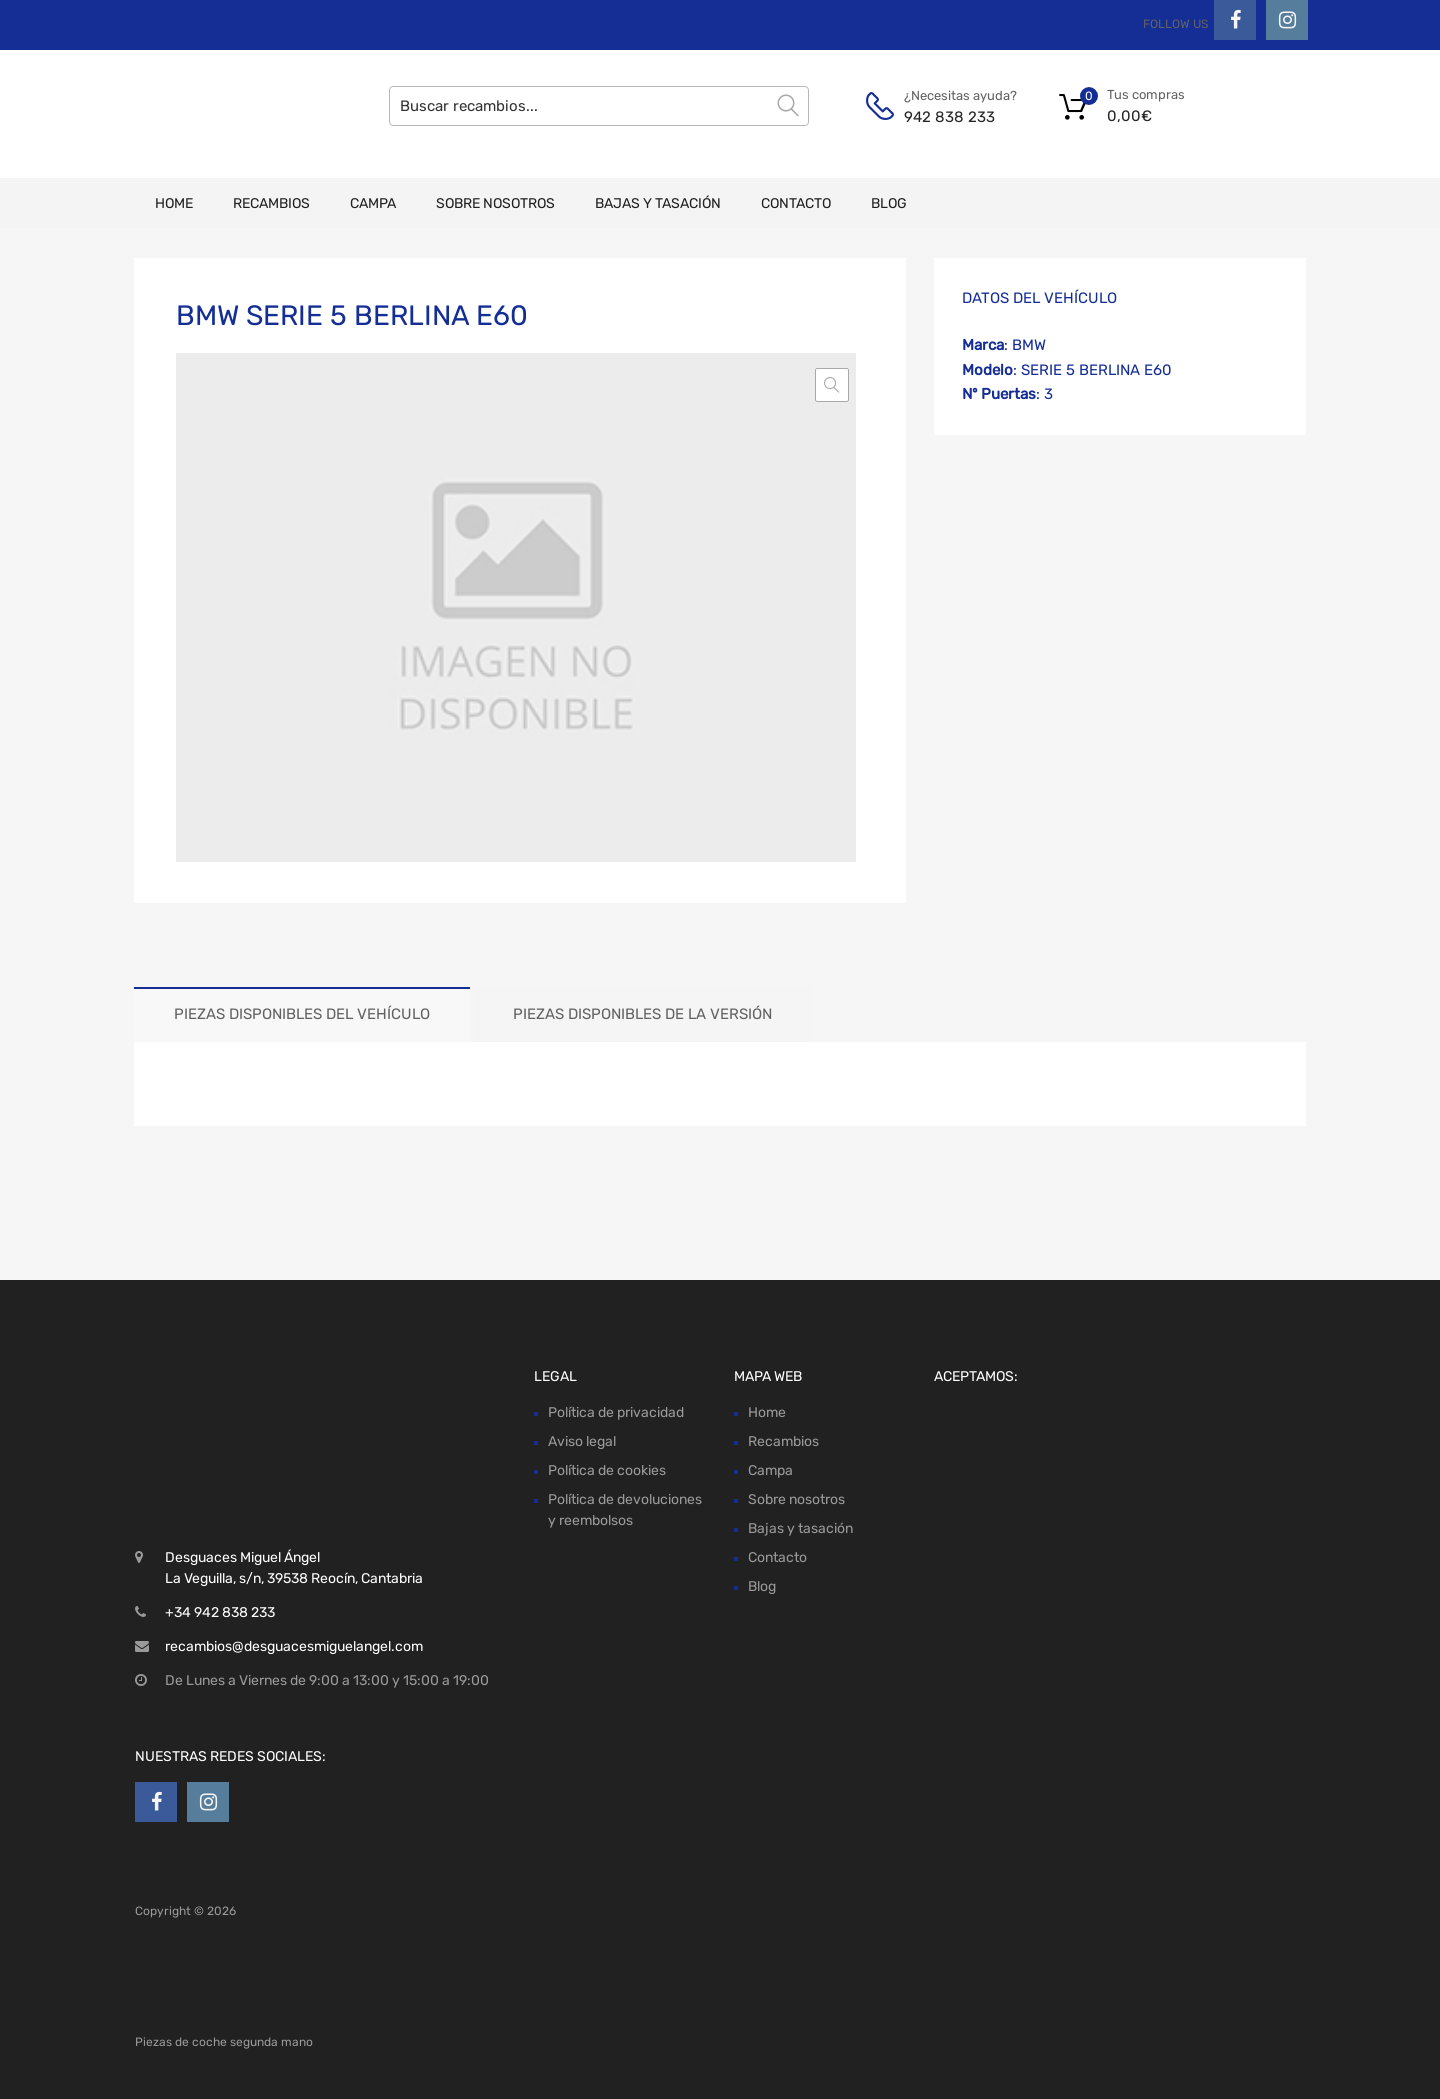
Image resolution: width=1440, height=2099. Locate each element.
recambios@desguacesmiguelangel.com (294, 1646)
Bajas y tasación (658, 203)
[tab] (302, 1014)
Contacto (796, 203)
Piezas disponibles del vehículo (302, 1014)
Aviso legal (582, 1441)
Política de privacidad (616, 1412)
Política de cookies (607, 1470)
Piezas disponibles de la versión (642, 1014)
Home (174, 203)
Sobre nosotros (495, 203)
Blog (889, 203)
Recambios (271, 203)
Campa (373, 203)
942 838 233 (949, 117)
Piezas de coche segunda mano (224, 2042)
